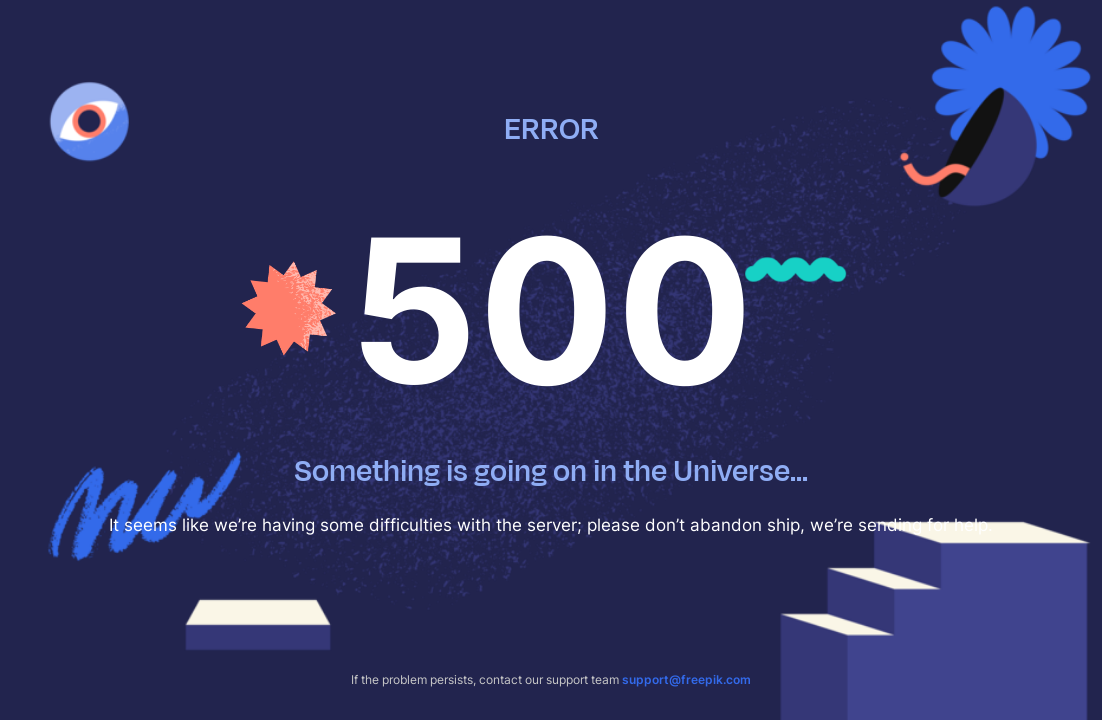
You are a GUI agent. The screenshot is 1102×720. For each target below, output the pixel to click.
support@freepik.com (686, 679)
